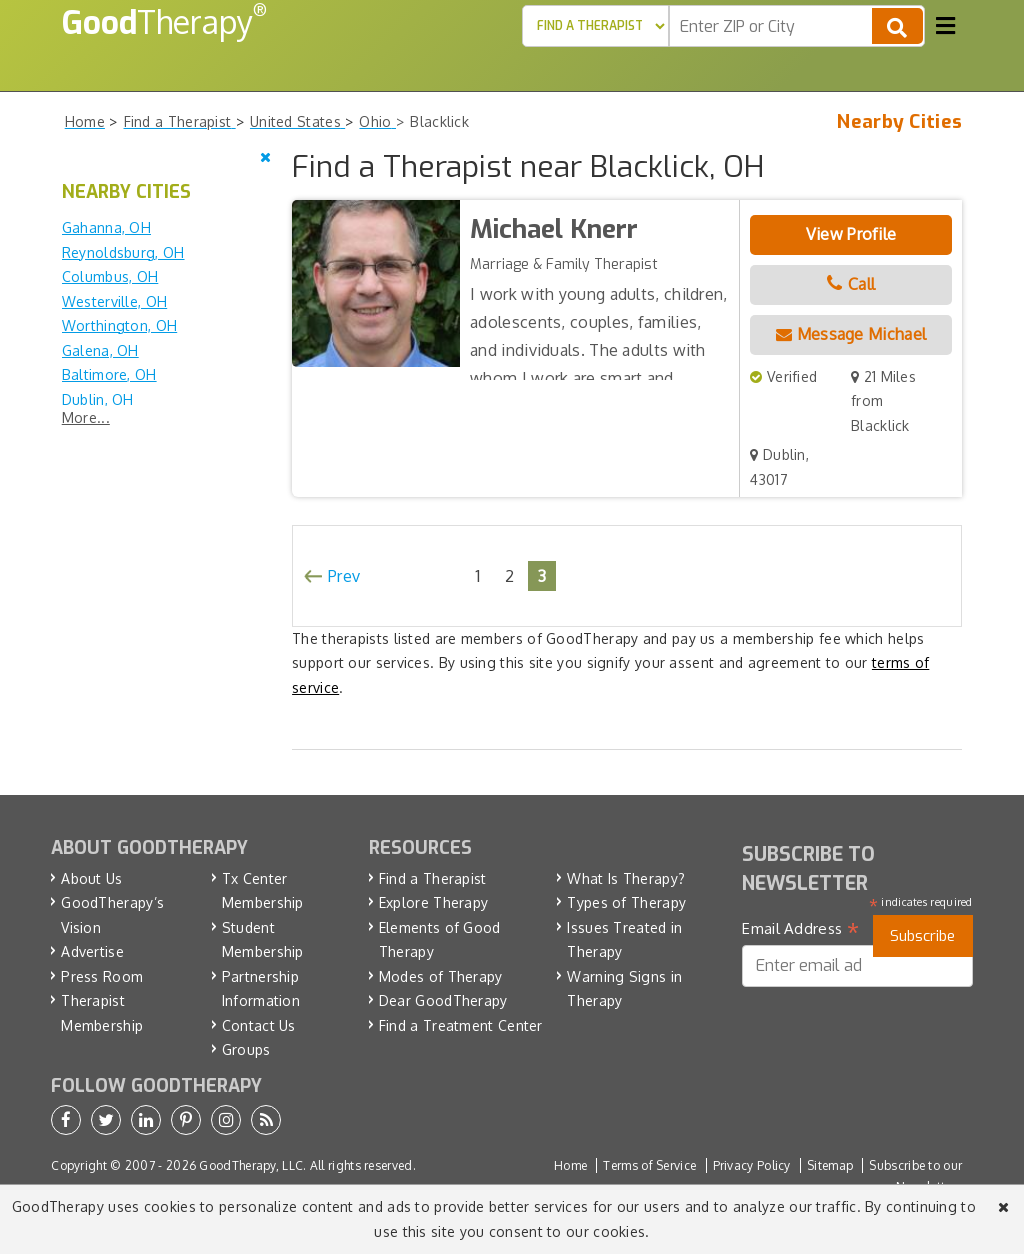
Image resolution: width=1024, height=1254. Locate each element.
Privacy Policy (752, 1165)
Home (570, 1165)
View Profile (851, 234)
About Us (91, 878)
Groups (246, 1049)
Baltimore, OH (109, 374)
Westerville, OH (115, 301)
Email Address (800, 929)
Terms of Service (649, 1165)
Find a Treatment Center (461, 1025)
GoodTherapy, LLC (251, 1165)
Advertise (92, 951)
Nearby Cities (899, 122)
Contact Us (259, 1025)
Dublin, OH (98, 399)
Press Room (102, 976)
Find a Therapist (433, 878)
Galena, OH (100, 350)
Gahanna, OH (106, 227)
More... (86, 417)
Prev (344, 576)
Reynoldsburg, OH (123, 252)
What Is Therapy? (626, 878)
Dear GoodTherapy (443, 1000)
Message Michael (851, 334)
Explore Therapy (434, 902)
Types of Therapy (626, 902)
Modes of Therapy (441, 976)
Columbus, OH (110, 276)
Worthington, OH (120, 325)
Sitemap (830, 1165)
